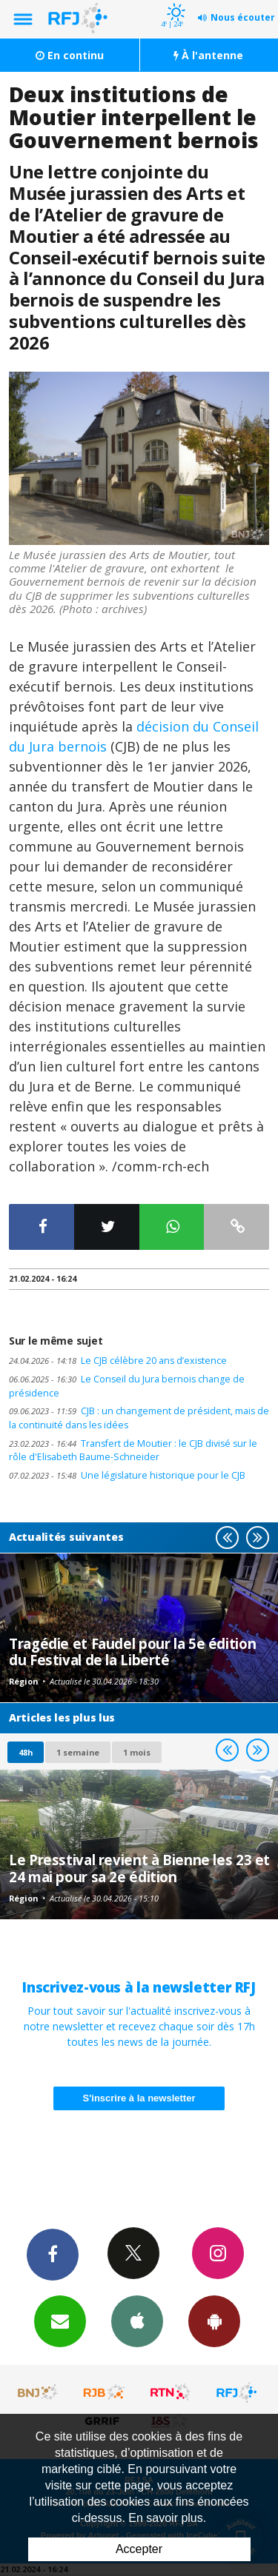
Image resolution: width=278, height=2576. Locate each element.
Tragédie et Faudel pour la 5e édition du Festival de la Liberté (132, 1651)
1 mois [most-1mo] (136, 1752)
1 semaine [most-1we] (77, 1752)
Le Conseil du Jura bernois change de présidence (127, 1386)
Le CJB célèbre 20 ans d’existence (118, 1360)
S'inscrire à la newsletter (139, 2098)
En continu (70, 55)
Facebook (53, 2254)
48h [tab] (26, 1752)
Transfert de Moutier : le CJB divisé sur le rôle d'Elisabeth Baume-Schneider (133, 1450)
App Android (214, 2320)
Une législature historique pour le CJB (127, 1475)
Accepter (139, 2549)
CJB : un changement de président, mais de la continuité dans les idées (139, 1418)
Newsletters (60, 2320)
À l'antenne (208, 55)
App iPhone (137, 2320)
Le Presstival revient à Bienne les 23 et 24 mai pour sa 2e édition (139, 1867)
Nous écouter (243, 17)
